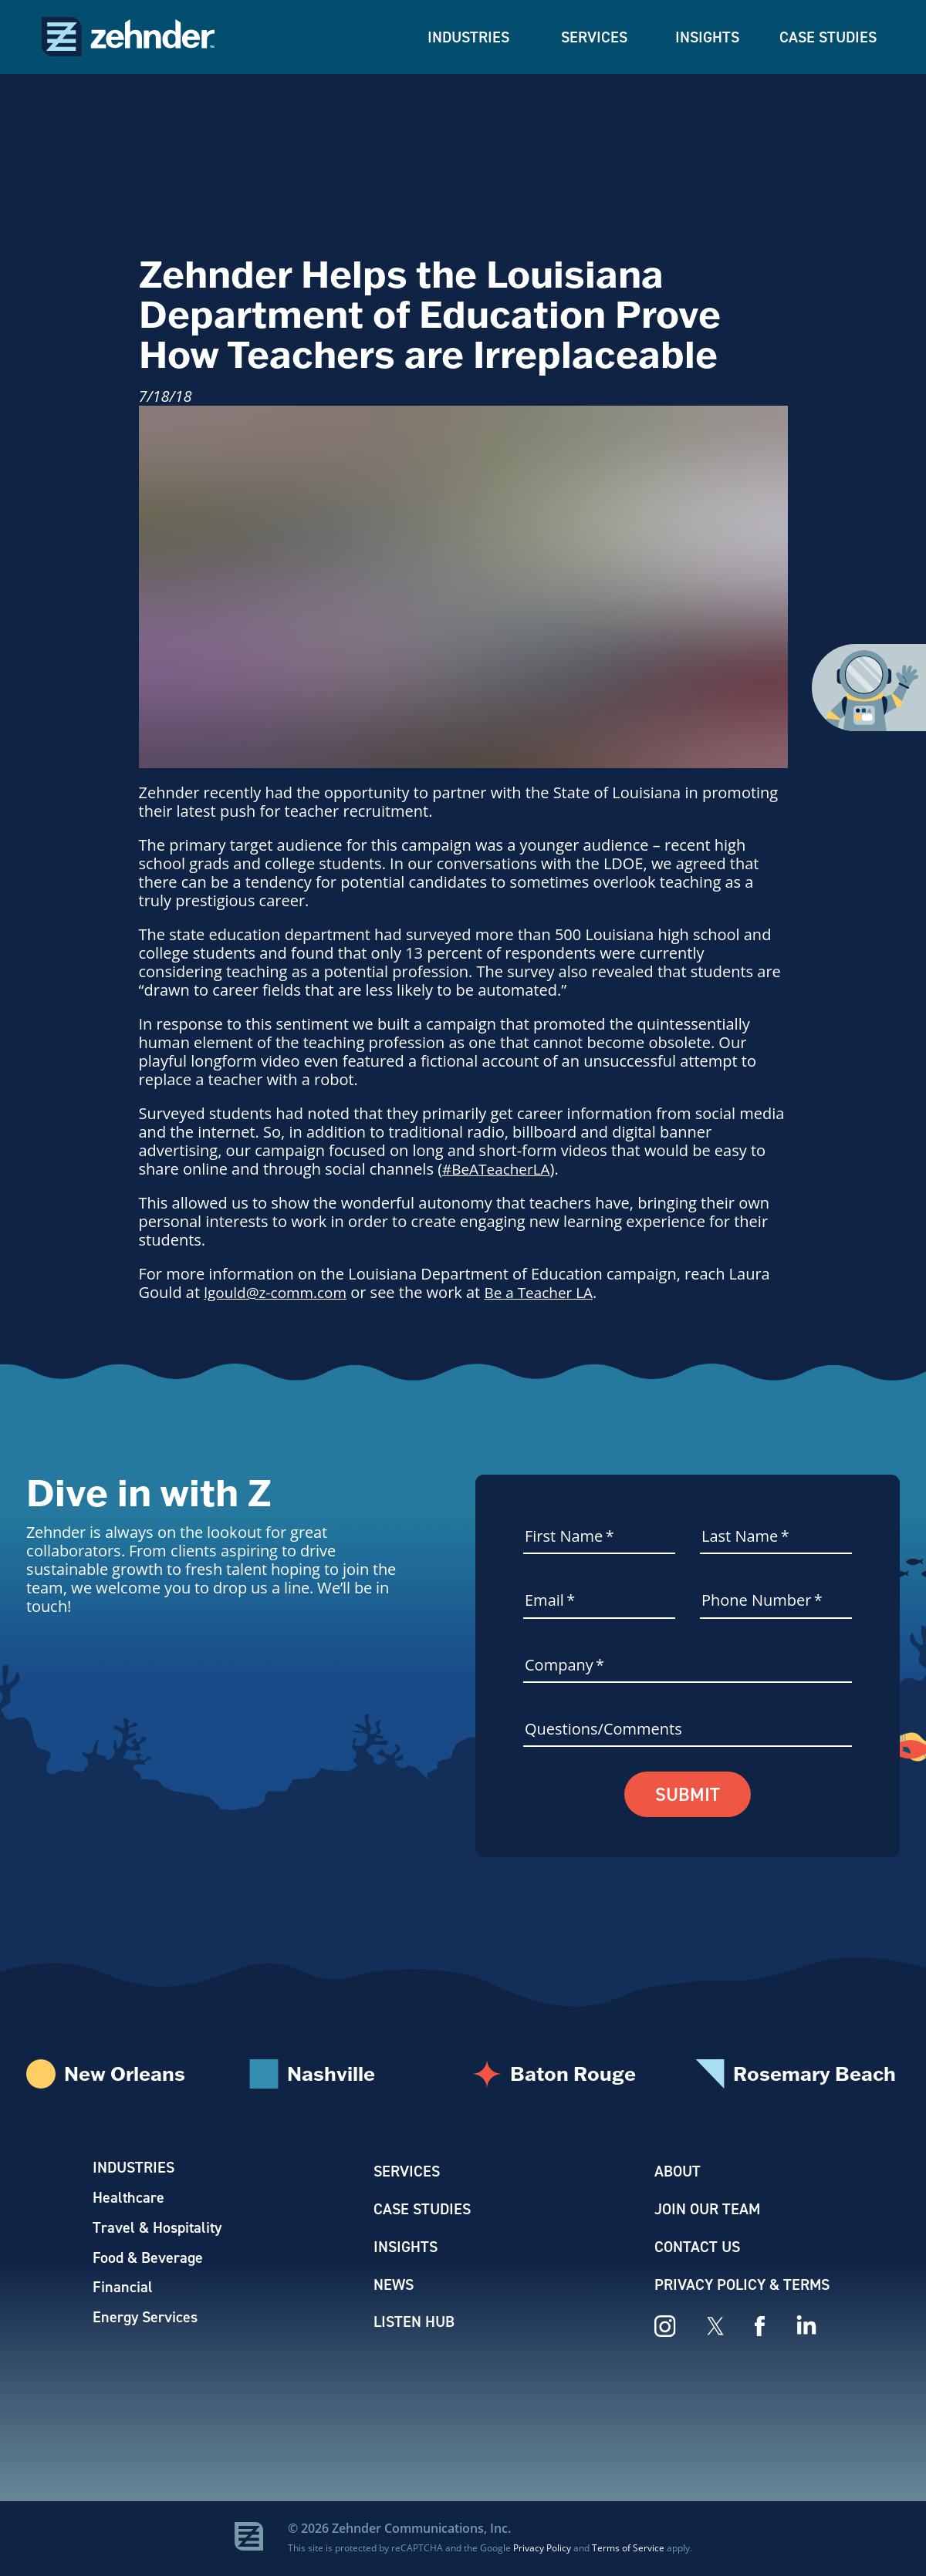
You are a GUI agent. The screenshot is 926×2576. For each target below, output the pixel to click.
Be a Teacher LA (549, 1292)
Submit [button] (688, 1794)
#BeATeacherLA (499, 1168)
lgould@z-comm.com (279, 1292)
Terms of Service (628, 2548)
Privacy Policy (542, 2548)
